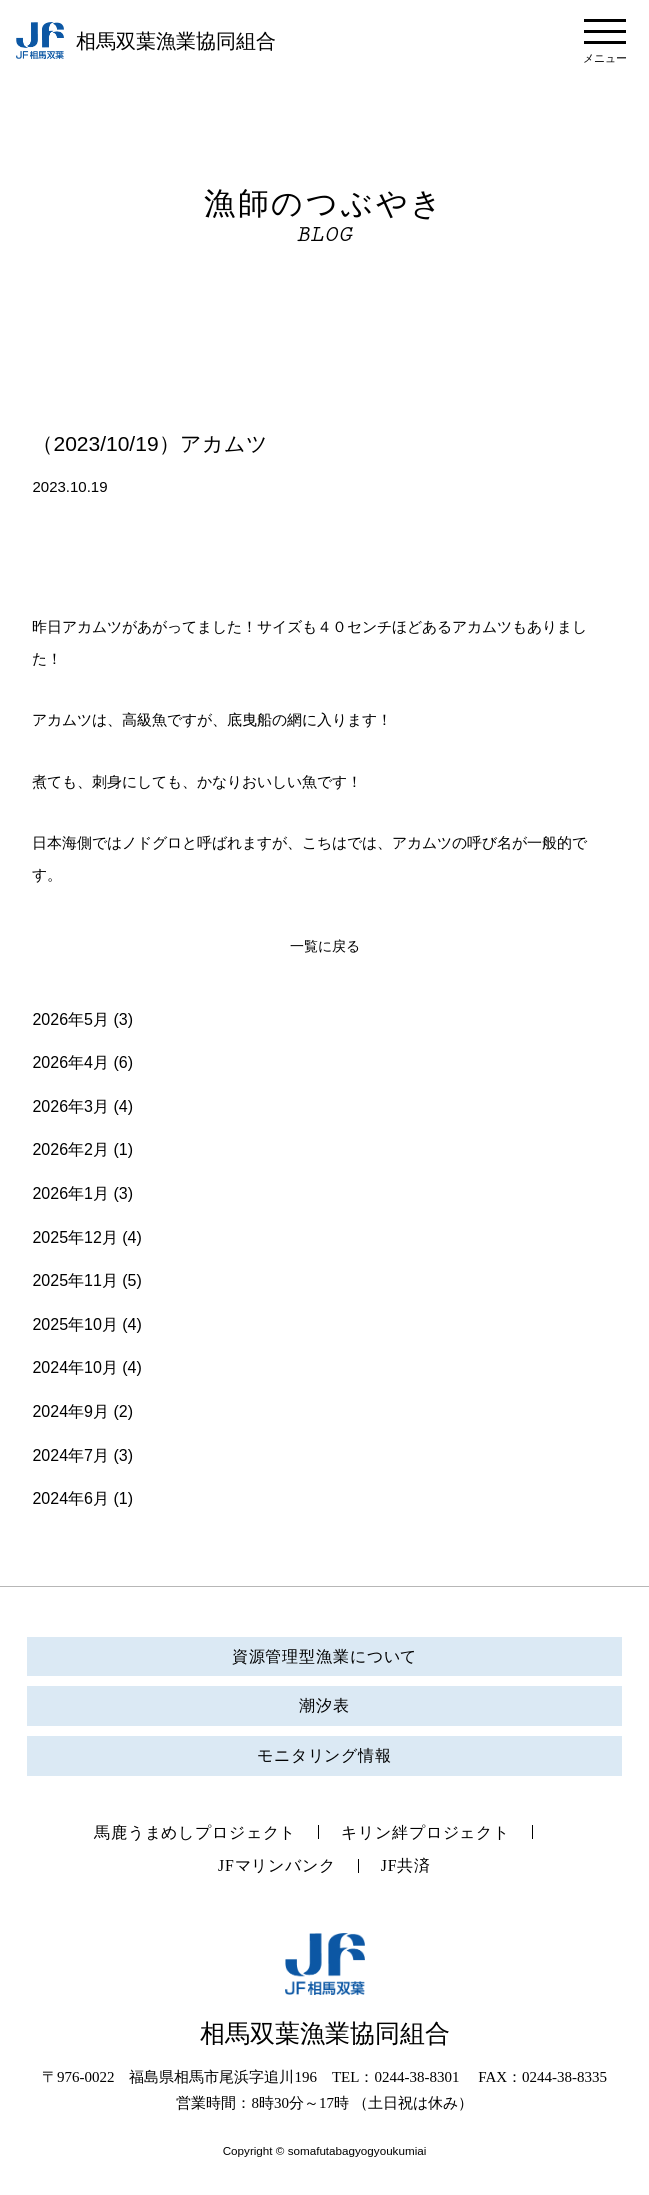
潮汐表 (325, 1705)
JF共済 (410, 1868)
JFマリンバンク (275, 1868)
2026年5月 (70, 1019)
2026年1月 (70, 1193)
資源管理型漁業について (324, 1656)
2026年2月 (70, 1149)
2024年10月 (74, 1367)
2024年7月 (70, 1455)
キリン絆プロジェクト (431, 1833)
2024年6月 (70, 1498)
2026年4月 (70, 1062)
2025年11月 (74, 1280)
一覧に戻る (324, 946)
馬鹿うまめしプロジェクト (190, 1833)
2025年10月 (74, 1324)
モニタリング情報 (324, 1755)
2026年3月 (70, 1106)
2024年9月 (70, 1411)
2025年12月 (74, 1237)
